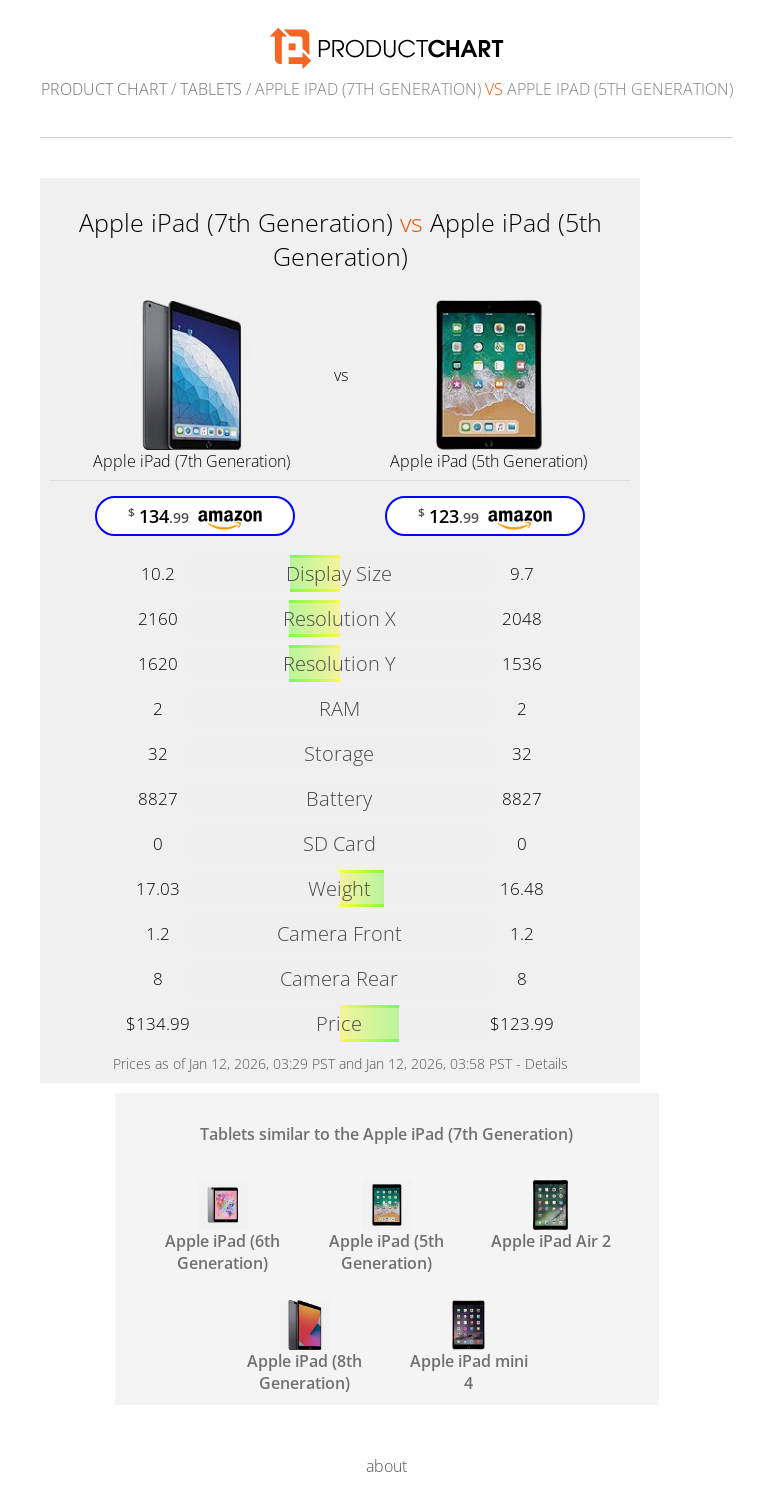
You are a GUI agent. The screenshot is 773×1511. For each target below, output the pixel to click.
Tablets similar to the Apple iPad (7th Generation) (386, 1134)
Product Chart (104, 89)
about (386, 1466)
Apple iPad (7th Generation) (191, 461)
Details (546, 1063)
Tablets (211, 89)
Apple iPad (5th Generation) (488, 461)
